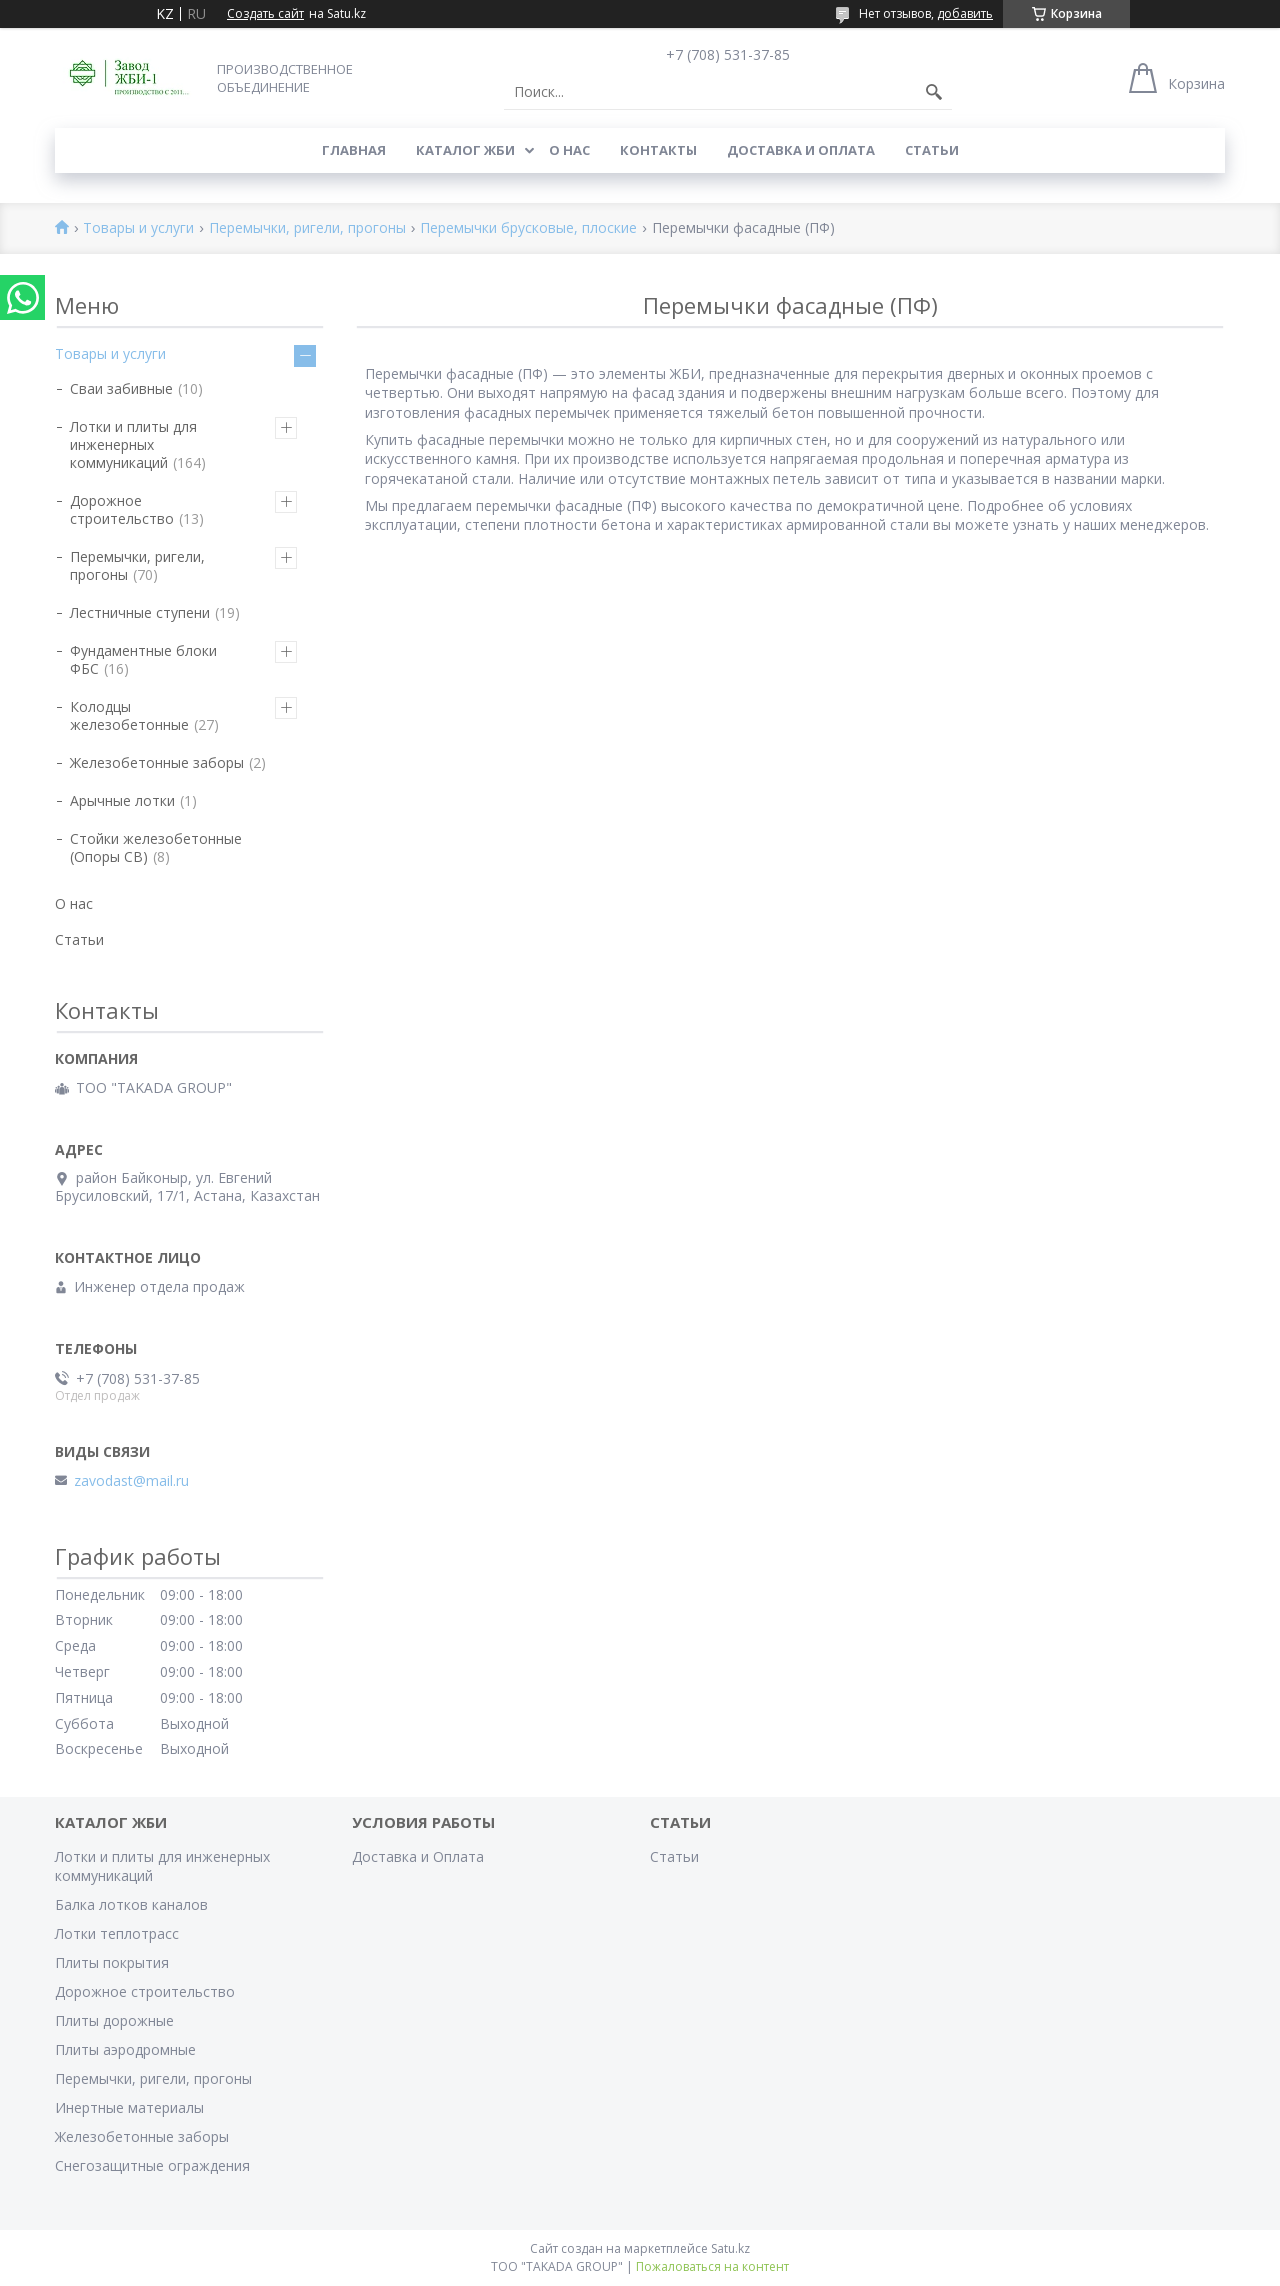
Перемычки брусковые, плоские (528, 228)
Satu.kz (730, 2248)
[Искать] (934, 92)
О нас (569, 150)
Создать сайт (265, 14)
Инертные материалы (129, 2107)
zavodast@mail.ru (131, 1481)
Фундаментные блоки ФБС (143, 659)
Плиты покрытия (112, 1962)
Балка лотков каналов (131, 1904)
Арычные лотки (122, 800)
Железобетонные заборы (157, 762)
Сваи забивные (121, 388)
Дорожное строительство (122, 509)
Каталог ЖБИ (465, 150)
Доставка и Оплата (801, 150)
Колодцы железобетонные (129, 715)
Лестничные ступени (140, 612)
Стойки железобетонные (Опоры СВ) (156, 847)
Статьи (932, 150)
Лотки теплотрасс (117, 1933)
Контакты (658, 150)
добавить (965, 13)
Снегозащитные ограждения (152, 2165)
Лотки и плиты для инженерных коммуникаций (133, 444)
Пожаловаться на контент (712, 2266)
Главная (354, 150)
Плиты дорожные (114, 2020)
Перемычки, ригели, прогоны (307, 228)
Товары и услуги (138, 228)
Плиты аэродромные (125, 2049)
